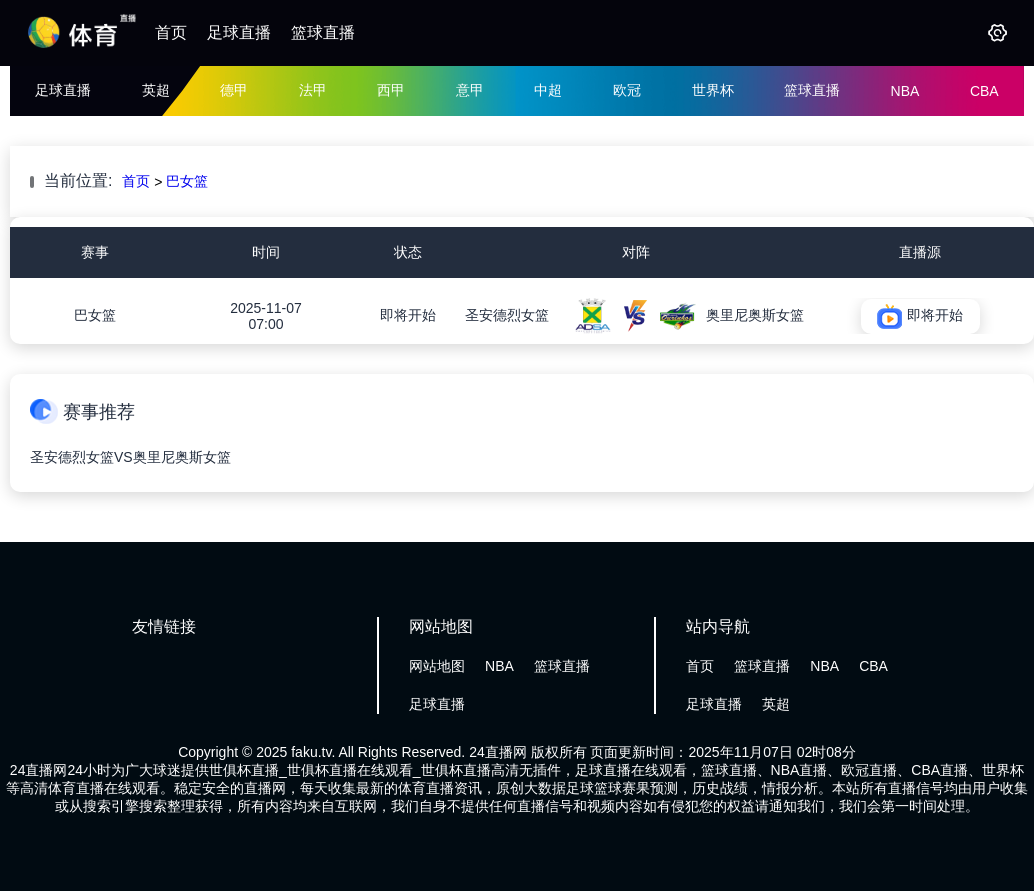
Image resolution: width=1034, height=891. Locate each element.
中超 (548, 90)
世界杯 (713, 90)
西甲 (391, 90)
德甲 (234, 90)
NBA (905, 91)
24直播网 (498, 752)
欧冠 (627, 90)
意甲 (470, 90)
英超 (156, 90)
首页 (171, 32)
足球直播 (239, 32)
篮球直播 (323, 32)
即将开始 (408, 315)
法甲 (313, 90)
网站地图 (437, 666)
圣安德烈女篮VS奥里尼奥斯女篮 (130, 457)
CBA (984, 91)
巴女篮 (187, 181)
